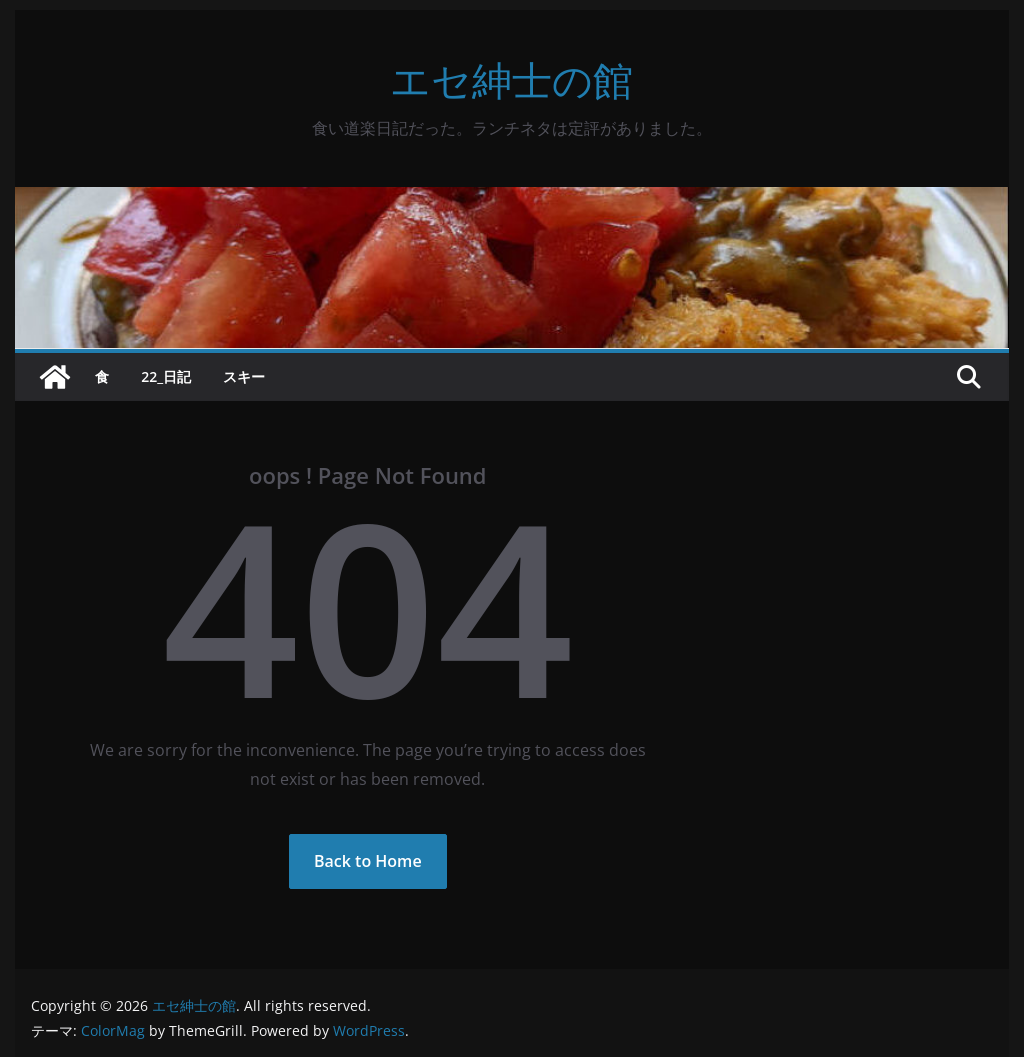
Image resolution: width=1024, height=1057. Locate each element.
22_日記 (166, 376)
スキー (244, 376)
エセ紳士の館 (511, 79)
